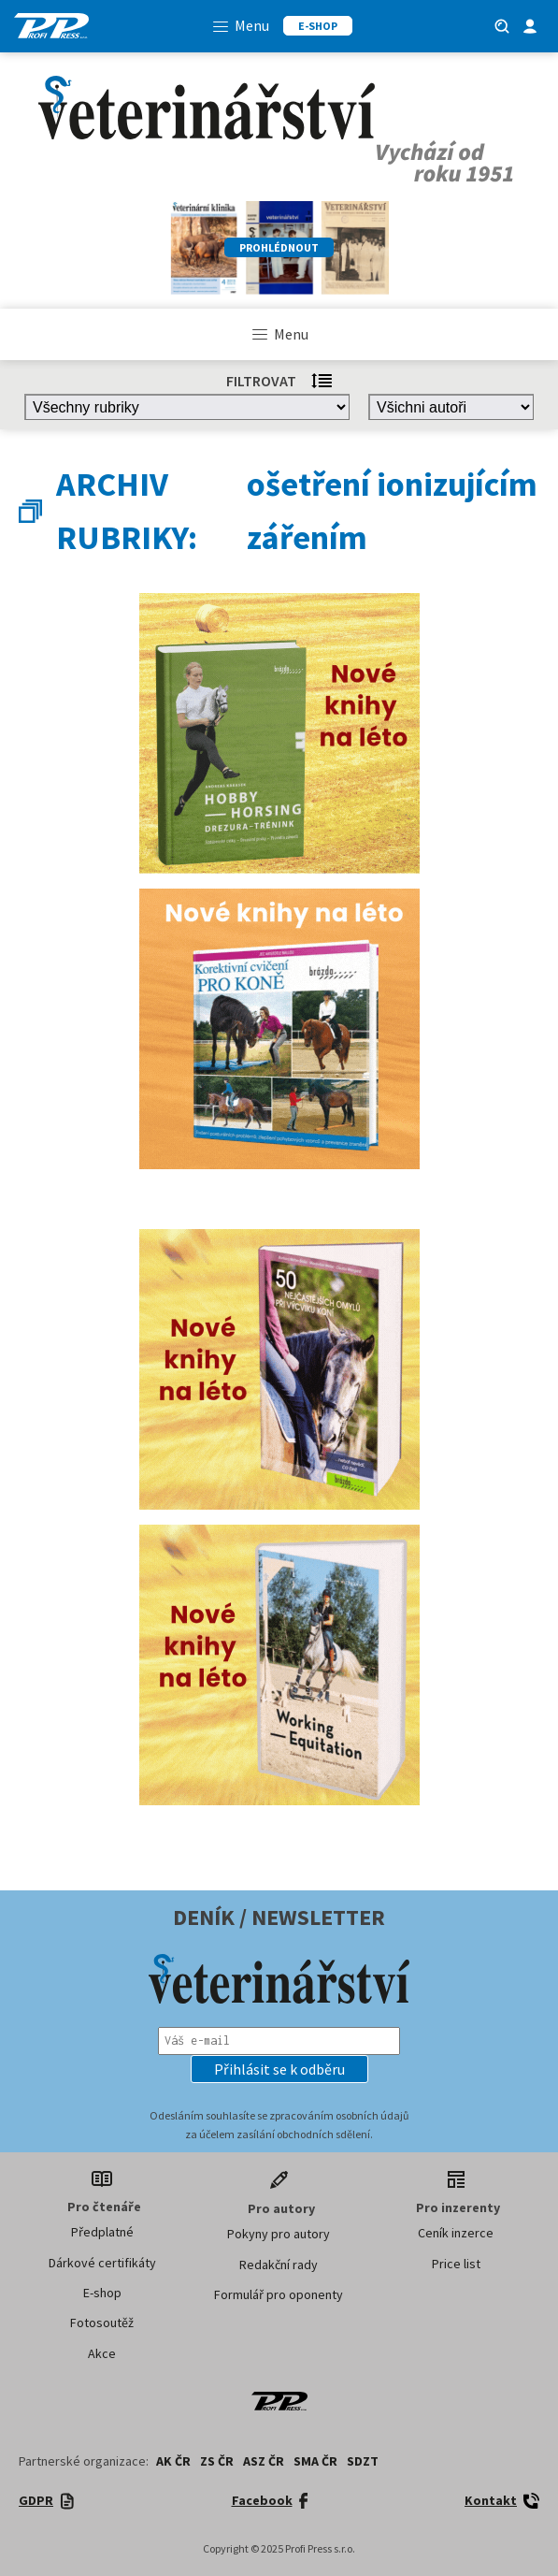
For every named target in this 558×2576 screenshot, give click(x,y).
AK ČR (173, 2461)
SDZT (363, 2461)
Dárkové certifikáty (102, 2262)
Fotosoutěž (102, 2322)
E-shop (102, 2292)
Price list (456, 2263)
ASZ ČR (263, 2461)
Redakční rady (278, 2264)
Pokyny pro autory (278, 2233)
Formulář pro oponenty (278, 2294)
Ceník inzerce (456, 2232)
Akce (102, 2353)
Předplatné (102, 2231)
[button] (279, 2069)
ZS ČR (217, 2461)
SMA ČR (315, 2461)
